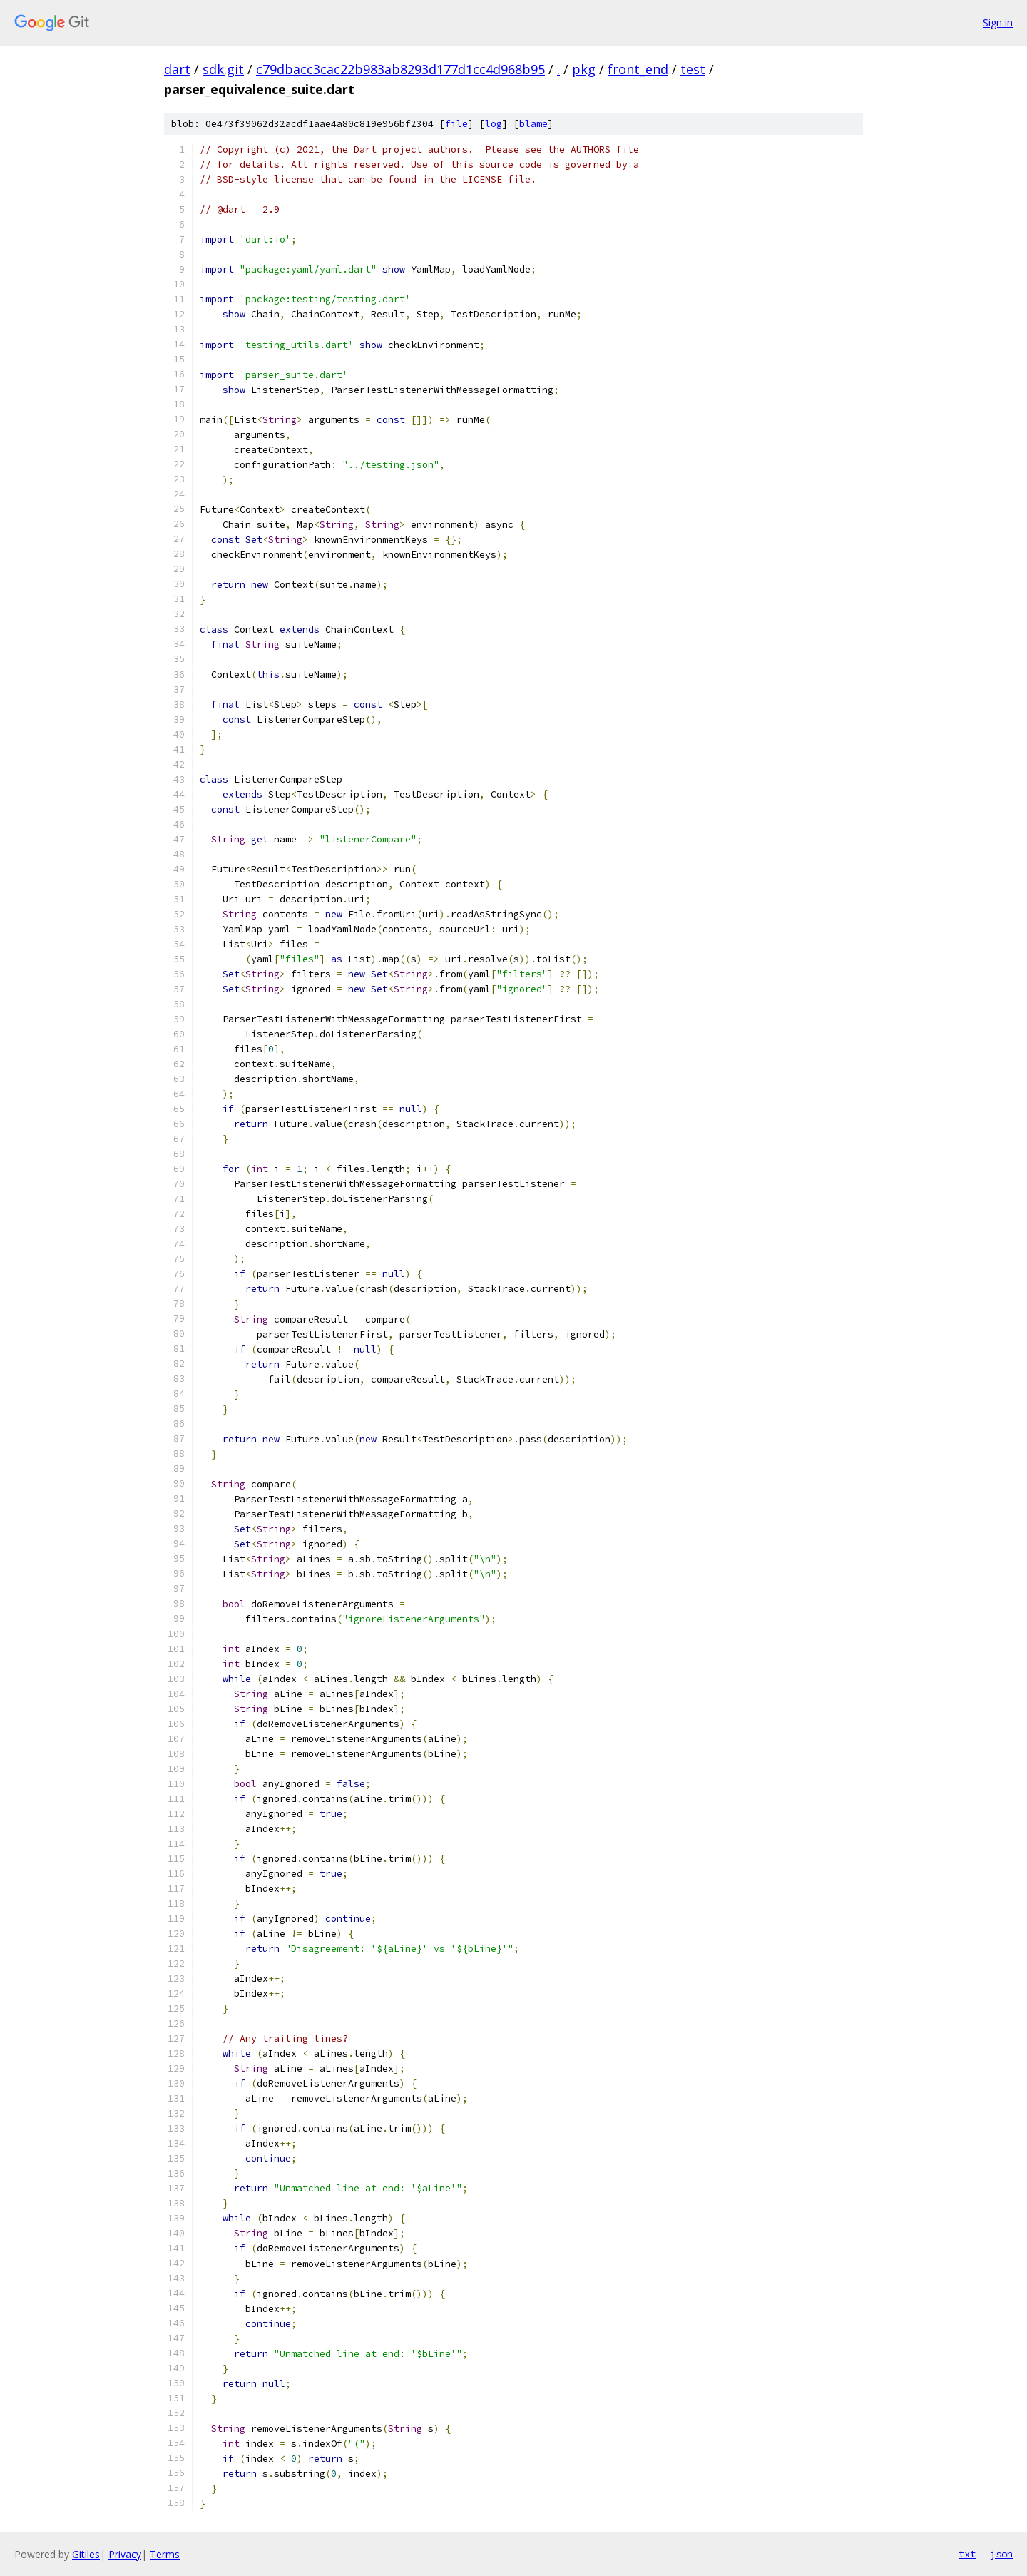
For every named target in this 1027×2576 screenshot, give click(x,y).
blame (533, 124)
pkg (584, 69)
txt (967, 2553)
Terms (165, 2554)
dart (177, 69)
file (456, 124)
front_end (638, 69)
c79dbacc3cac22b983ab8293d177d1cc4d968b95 (400, 69)
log (493, 124)
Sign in (998, 22)
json (1001, 2553)
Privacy (124, 2554)
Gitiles (86, 2554)
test (692, 69)
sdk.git (223, 69)
